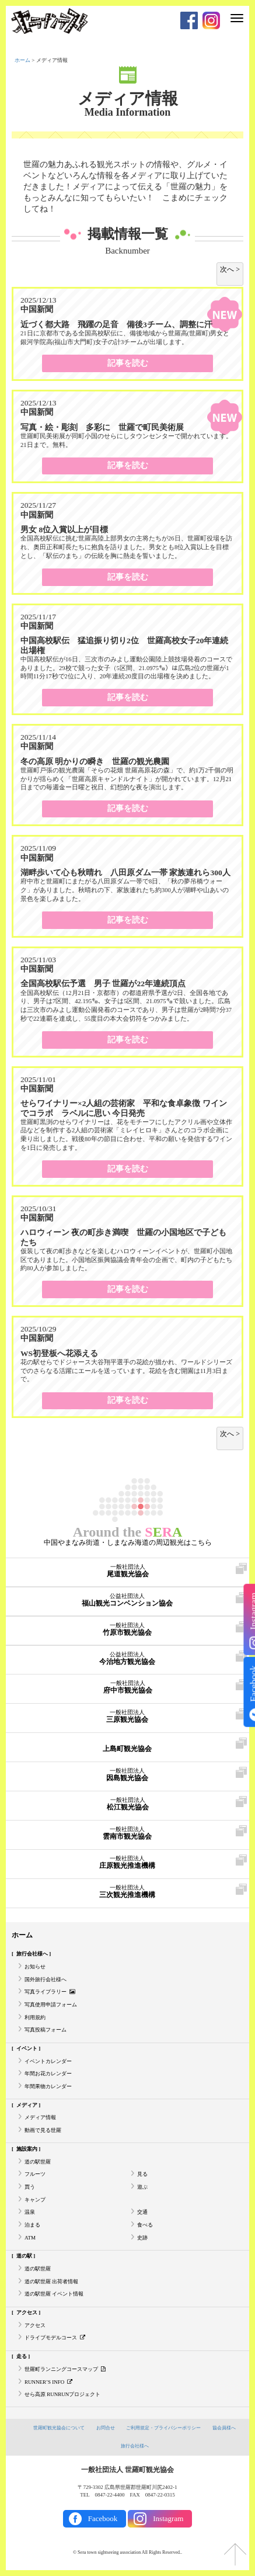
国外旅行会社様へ (46, 1979)
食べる (145, 2225)
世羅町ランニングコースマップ (65, 2369)
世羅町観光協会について (59, 2428)
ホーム (22, 60)
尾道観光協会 (127, 1571)
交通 (142, 2212)
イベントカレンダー (48, 2061)
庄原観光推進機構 (126, 1862)
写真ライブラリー (50, 1992)
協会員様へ (224, 2428)
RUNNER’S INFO (48, 2382)
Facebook (103, 2518)
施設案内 (26, 2149)
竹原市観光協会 (126, 1629)
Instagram (168, 2518)
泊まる (32, 2225)
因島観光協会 (126, 1775)
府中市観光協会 (127, 1687)
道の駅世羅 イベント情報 (54, 2294)
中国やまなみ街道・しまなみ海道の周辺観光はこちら (128, 1542)
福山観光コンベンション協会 (126, 1600)
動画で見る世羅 (43, 2130)
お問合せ (105, 2428)
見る (142, 2174)
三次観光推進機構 (126, 1891)
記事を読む (127, 363)
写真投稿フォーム (46, 2030)
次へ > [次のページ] (230, 269)
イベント (26, 2048)
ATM (30, 2238)
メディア (26, 2105)
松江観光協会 (127, 1804)
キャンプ (35, 2200)
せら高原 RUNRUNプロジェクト (62, 2394)
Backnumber (127, 251)
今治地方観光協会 (126, 1658)
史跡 (142, 2238)
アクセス (26, 2312)
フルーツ (35, 2174)
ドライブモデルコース (55, 2338)
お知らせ (35, 1967)
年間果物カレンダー (48, 2086)
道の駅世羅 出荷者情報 (51, 2281)
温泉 (30, 2212)
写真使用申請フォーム (51, 2005)
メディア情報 (128, 99)
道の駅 (24, 2256)
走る (21, 2356)
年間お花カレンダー (48, 2073)
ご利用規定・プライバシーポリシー (163, 2428)
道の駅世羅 (38, 2162)
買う (30, 2187)
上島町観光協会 (126, 1745)
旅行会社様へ (32, 1954)
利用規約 (35, 2017)
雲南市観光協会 (126, 1833)
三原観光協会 (126, 1716)
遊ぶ (142, 2187)
